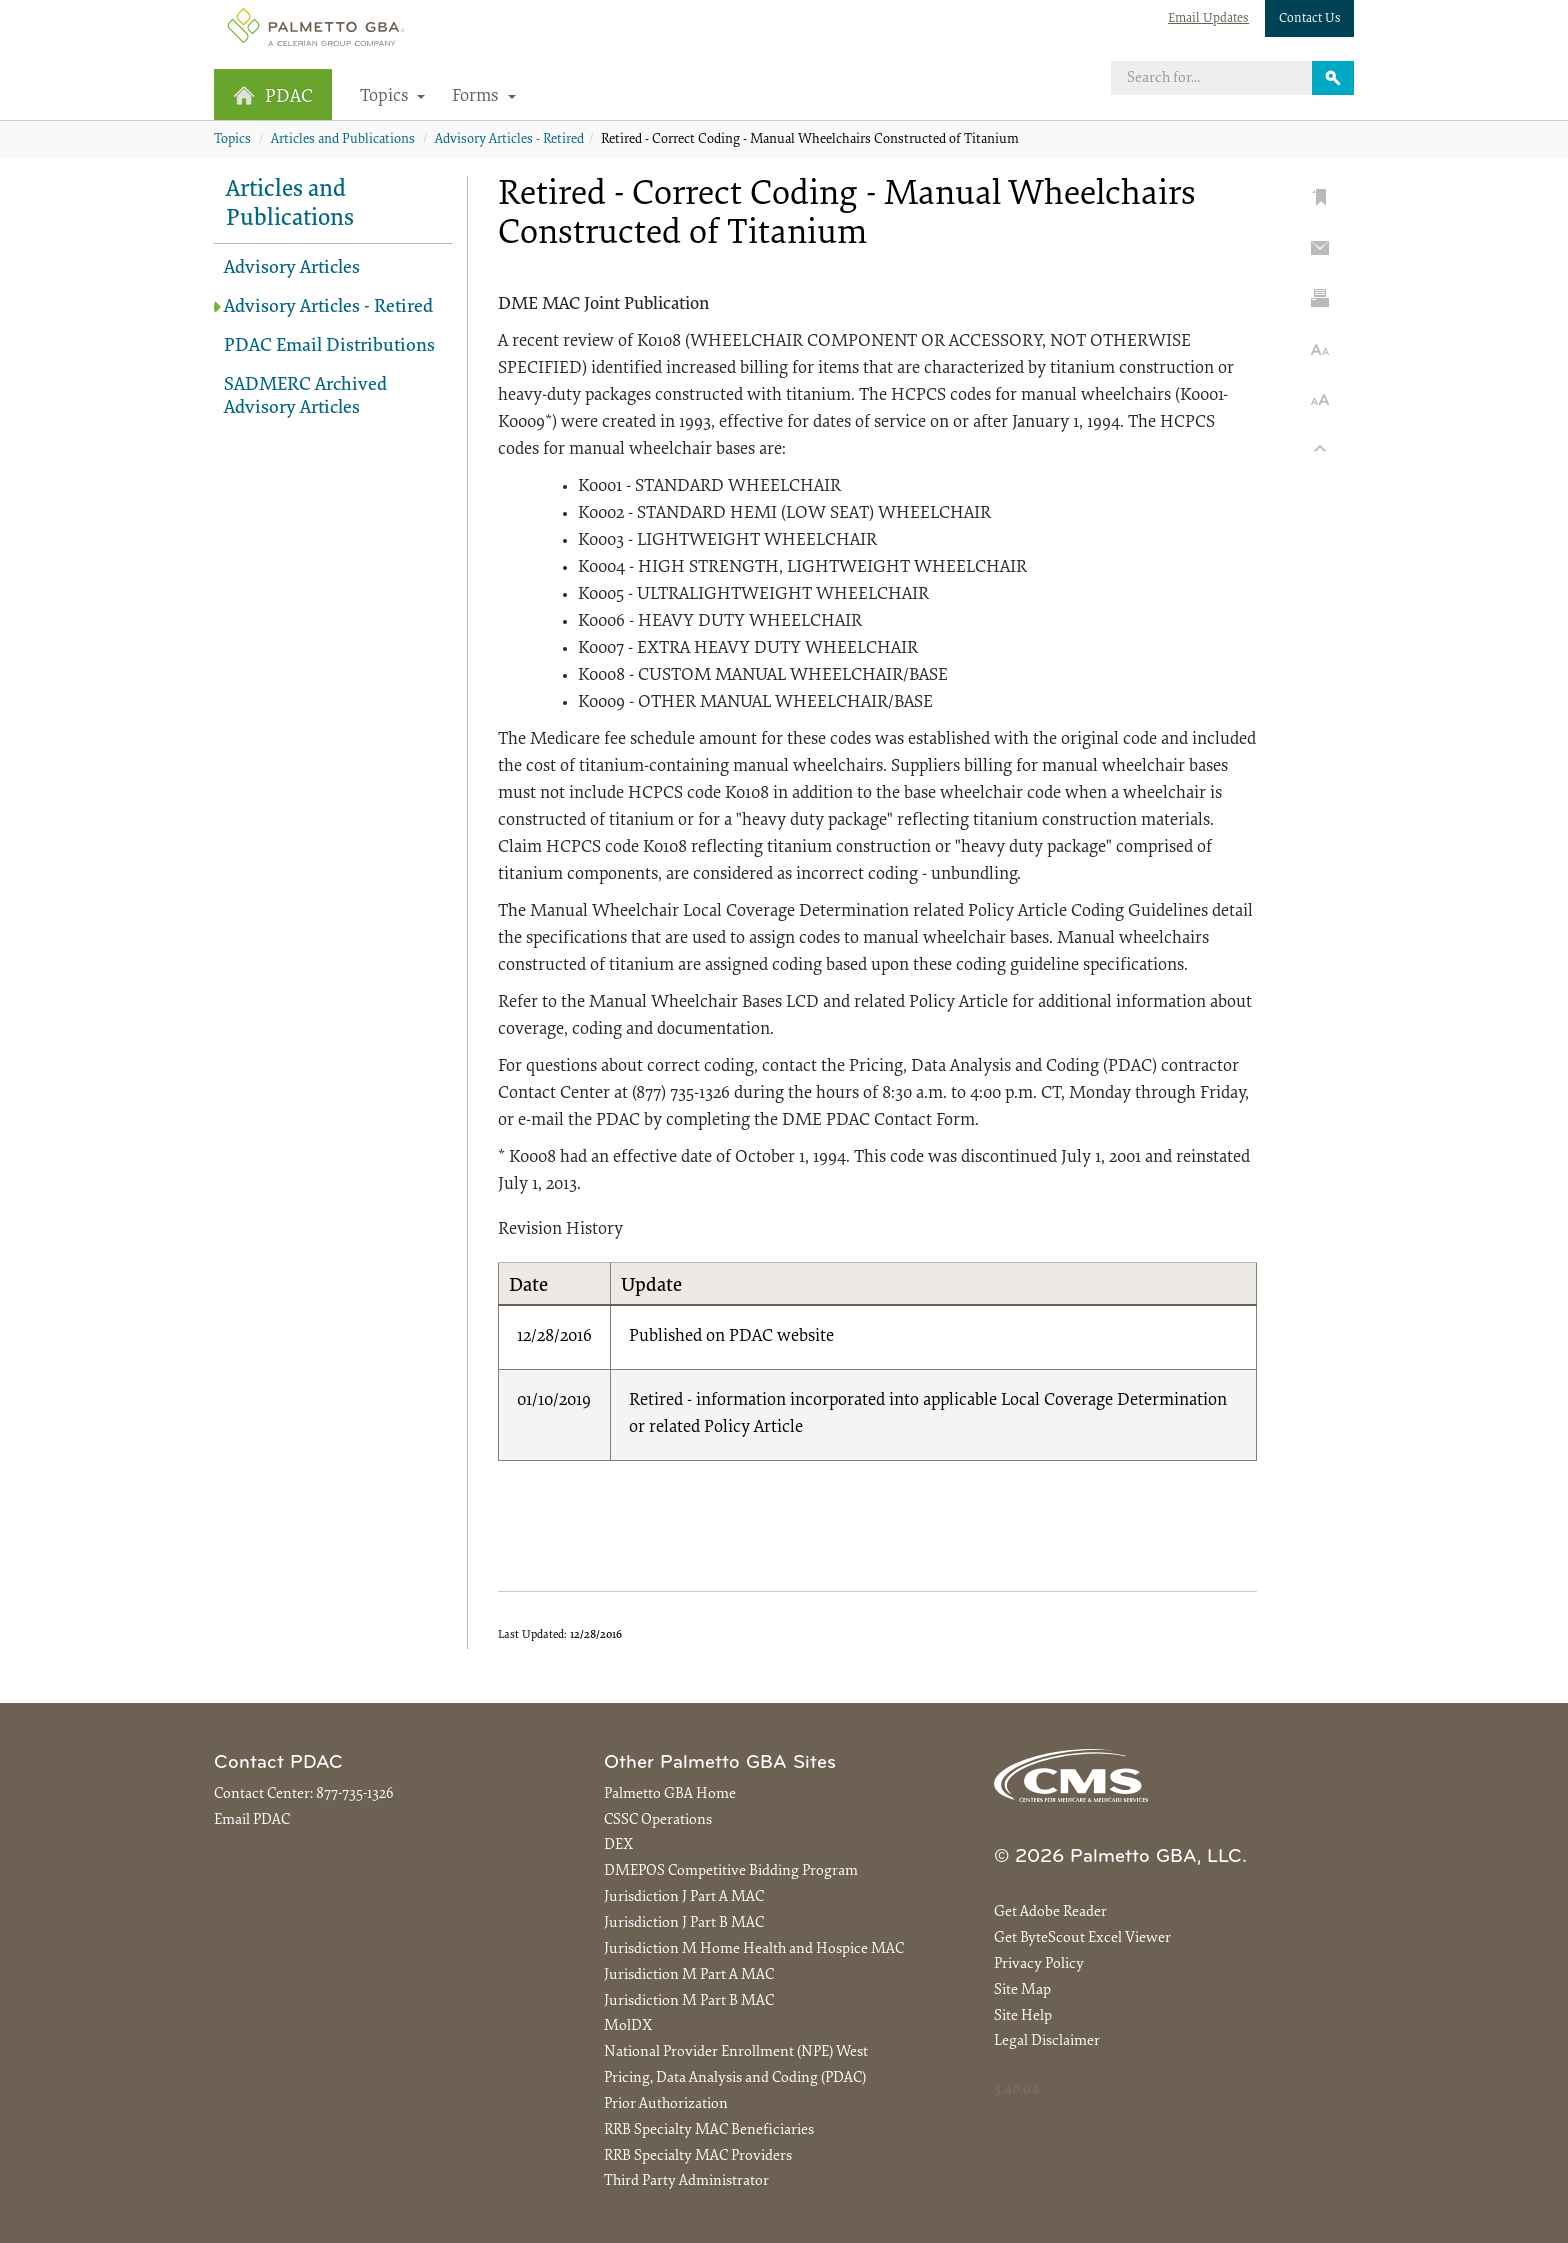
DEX (618, 1845)
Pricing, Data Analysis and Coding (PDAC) (735, 2078)
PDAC (273, 96)
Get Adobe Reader (1050, 1912)
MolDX (628, 2026)
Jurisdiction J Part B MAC (684, 1923)
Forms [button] (484, 97)
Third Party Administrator (686, 2181)
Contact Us (1310, 18)
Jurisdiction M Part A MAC (689, 1975)
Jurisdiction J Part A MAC (684, 1897)
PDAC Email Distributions (329, 346)
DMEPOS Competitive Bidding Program (731, 1871)
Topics (232, 140)
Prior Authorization (666, 2104)
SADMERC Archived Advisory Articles (305, 397)
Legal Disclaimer (1047, 2041)
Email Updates (1208, 18)
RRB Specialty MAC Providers (698, 2156)
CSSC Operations (658, 1820)
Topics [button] (393, 97)
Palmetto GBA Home (670, 1794)
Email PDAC (252, 1820)
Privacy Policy (1039, 1964)
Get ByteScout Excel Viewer (1082, 1938)
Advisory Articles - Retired (509, 140)
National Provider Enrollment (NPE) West (736, 2052)
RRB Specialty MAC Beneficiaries (709, 2130)
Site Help (1023, 2016)
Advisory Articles (292, 268)
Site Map (1022, 1990)
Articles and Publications (343, 140)
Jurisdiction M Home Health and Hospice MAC (754, 1949)
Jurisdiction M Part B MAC (689, 2001)
